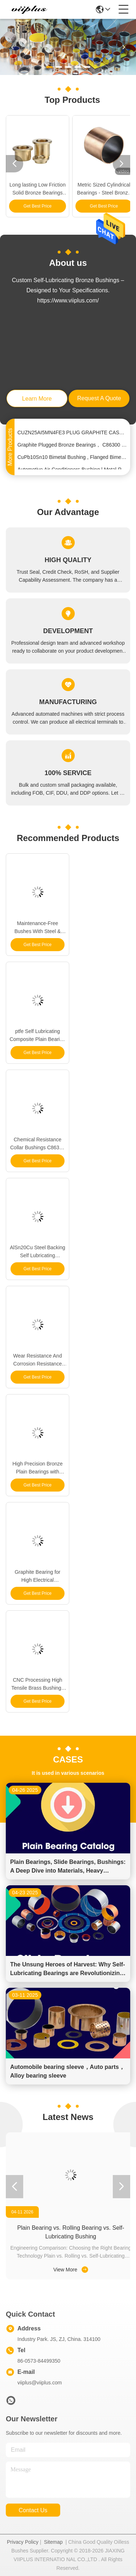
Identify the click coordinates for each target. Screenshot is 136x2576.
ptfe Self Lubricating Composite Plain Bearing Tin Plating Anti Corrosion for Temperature (37, 1035)
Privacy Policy (22, 2542)
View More (70, 2269)
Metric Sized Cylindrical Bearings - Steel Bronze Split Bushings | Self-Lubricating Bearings (104, 189)
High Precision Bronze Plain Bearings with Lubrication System (37, 1468)
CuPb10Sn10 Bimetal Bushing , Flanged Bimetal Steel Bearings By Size (72, 458)
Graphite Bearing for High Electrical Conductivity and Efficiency (37, 1576)
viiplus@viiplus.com (39, 2382)
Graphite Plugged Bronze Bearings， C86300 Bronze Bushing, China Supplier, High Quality (72, 446)
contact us (32, 2510)
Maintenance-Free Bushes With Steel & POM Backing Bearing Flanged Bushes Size (38, 927)
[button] (49, 67)
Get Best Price (37, 206)
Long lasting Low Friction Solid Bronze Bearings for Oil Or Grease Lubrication (37, 189)
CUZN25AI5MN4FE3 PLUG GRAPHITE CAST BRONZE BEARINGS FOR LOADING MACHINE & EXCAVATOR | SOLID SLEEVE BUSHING (72, 434)
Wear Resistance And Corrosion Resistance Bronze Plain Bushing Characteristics (37, 1360)
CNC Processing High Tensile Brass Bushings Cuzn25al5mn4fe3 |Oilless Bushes (37, 1684)
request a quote (99, 398)
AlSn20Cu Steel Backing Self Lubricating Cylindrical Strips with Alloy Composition (37, 1252)
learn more (37, 399)
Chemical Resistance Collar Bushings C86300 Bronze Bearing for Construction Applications (37, 1144)
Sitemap (53, 2542)
